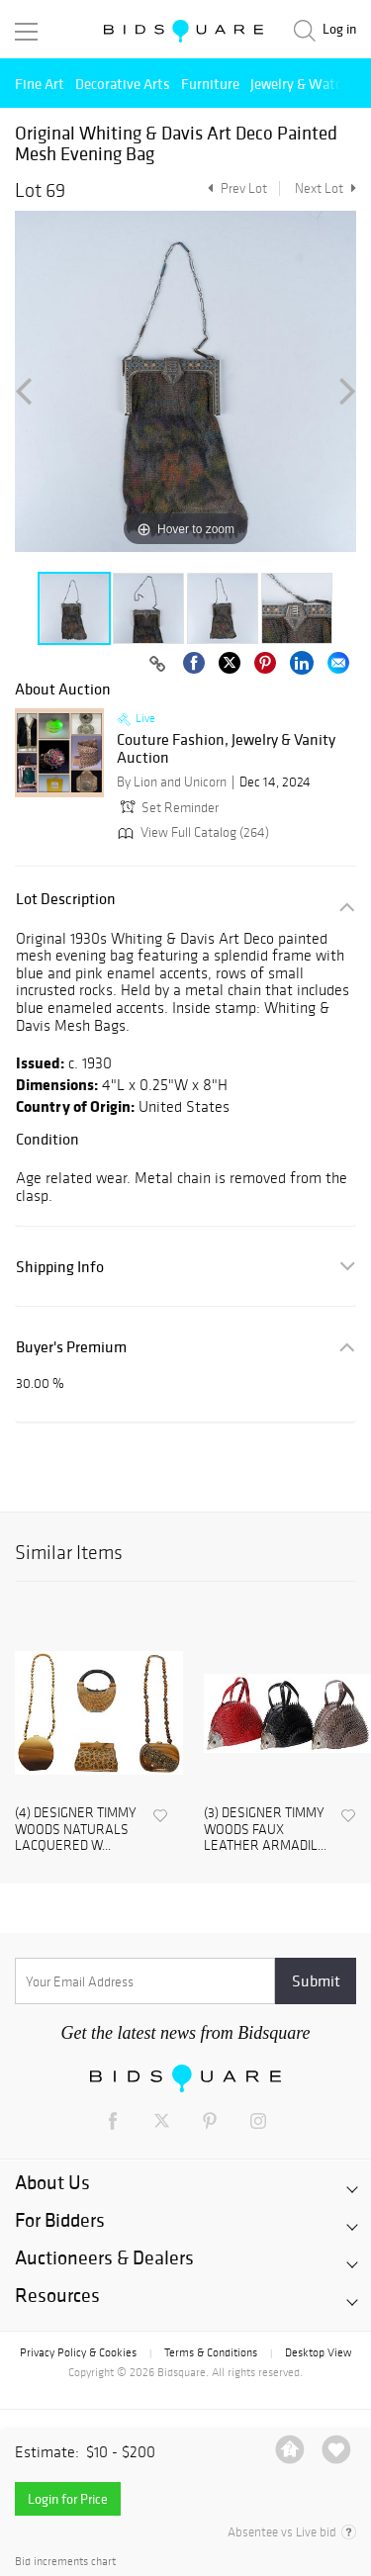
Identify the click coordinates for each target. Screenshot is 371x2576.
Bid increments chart (65, 2561)
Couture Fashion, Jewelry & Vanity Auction (226, 748)
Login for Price (68, 2499)
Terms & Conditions (210, 2352)
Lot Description (66, 898)
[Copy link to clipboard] (157, 665)
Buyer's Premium (71, 1346)
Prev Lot (235, 188)
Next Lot (325, 188)
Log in (339, 29)
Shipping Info (60, 1266)
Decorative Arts (122, 83)
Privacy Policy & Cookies (78, 2352)
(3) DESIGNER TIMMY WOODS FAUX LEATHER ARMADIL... (265, 1830)
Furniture (210, 83)
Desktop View (318, 2352)
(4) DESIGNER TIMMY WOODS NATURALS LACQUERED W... (76, 1830)
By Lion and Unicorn (172, 782)
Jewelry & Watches (306, 83)
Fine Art (39, 83)
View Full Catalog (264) (191, 832)
